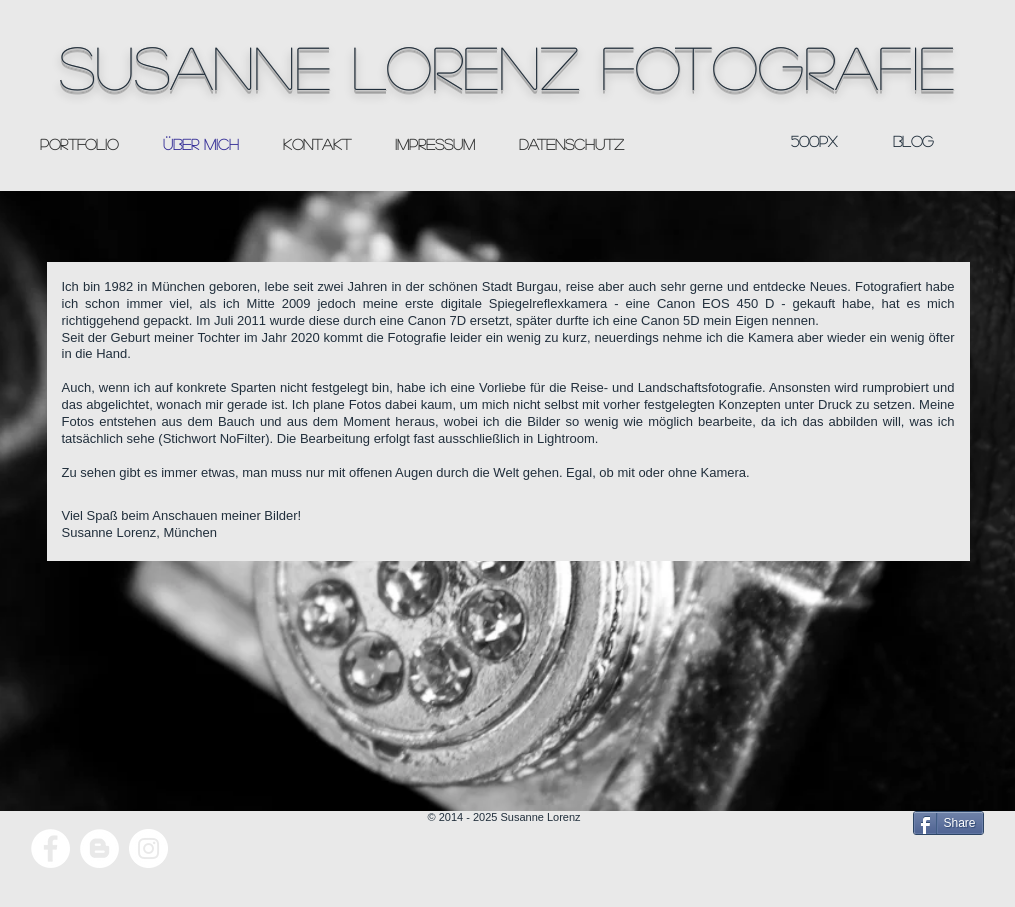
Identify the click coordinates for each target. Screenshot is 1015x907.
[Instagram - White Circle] (148, 848)
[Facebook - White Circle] (50, 848)
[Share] (948, 823)
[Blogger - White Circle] (99, 848)
